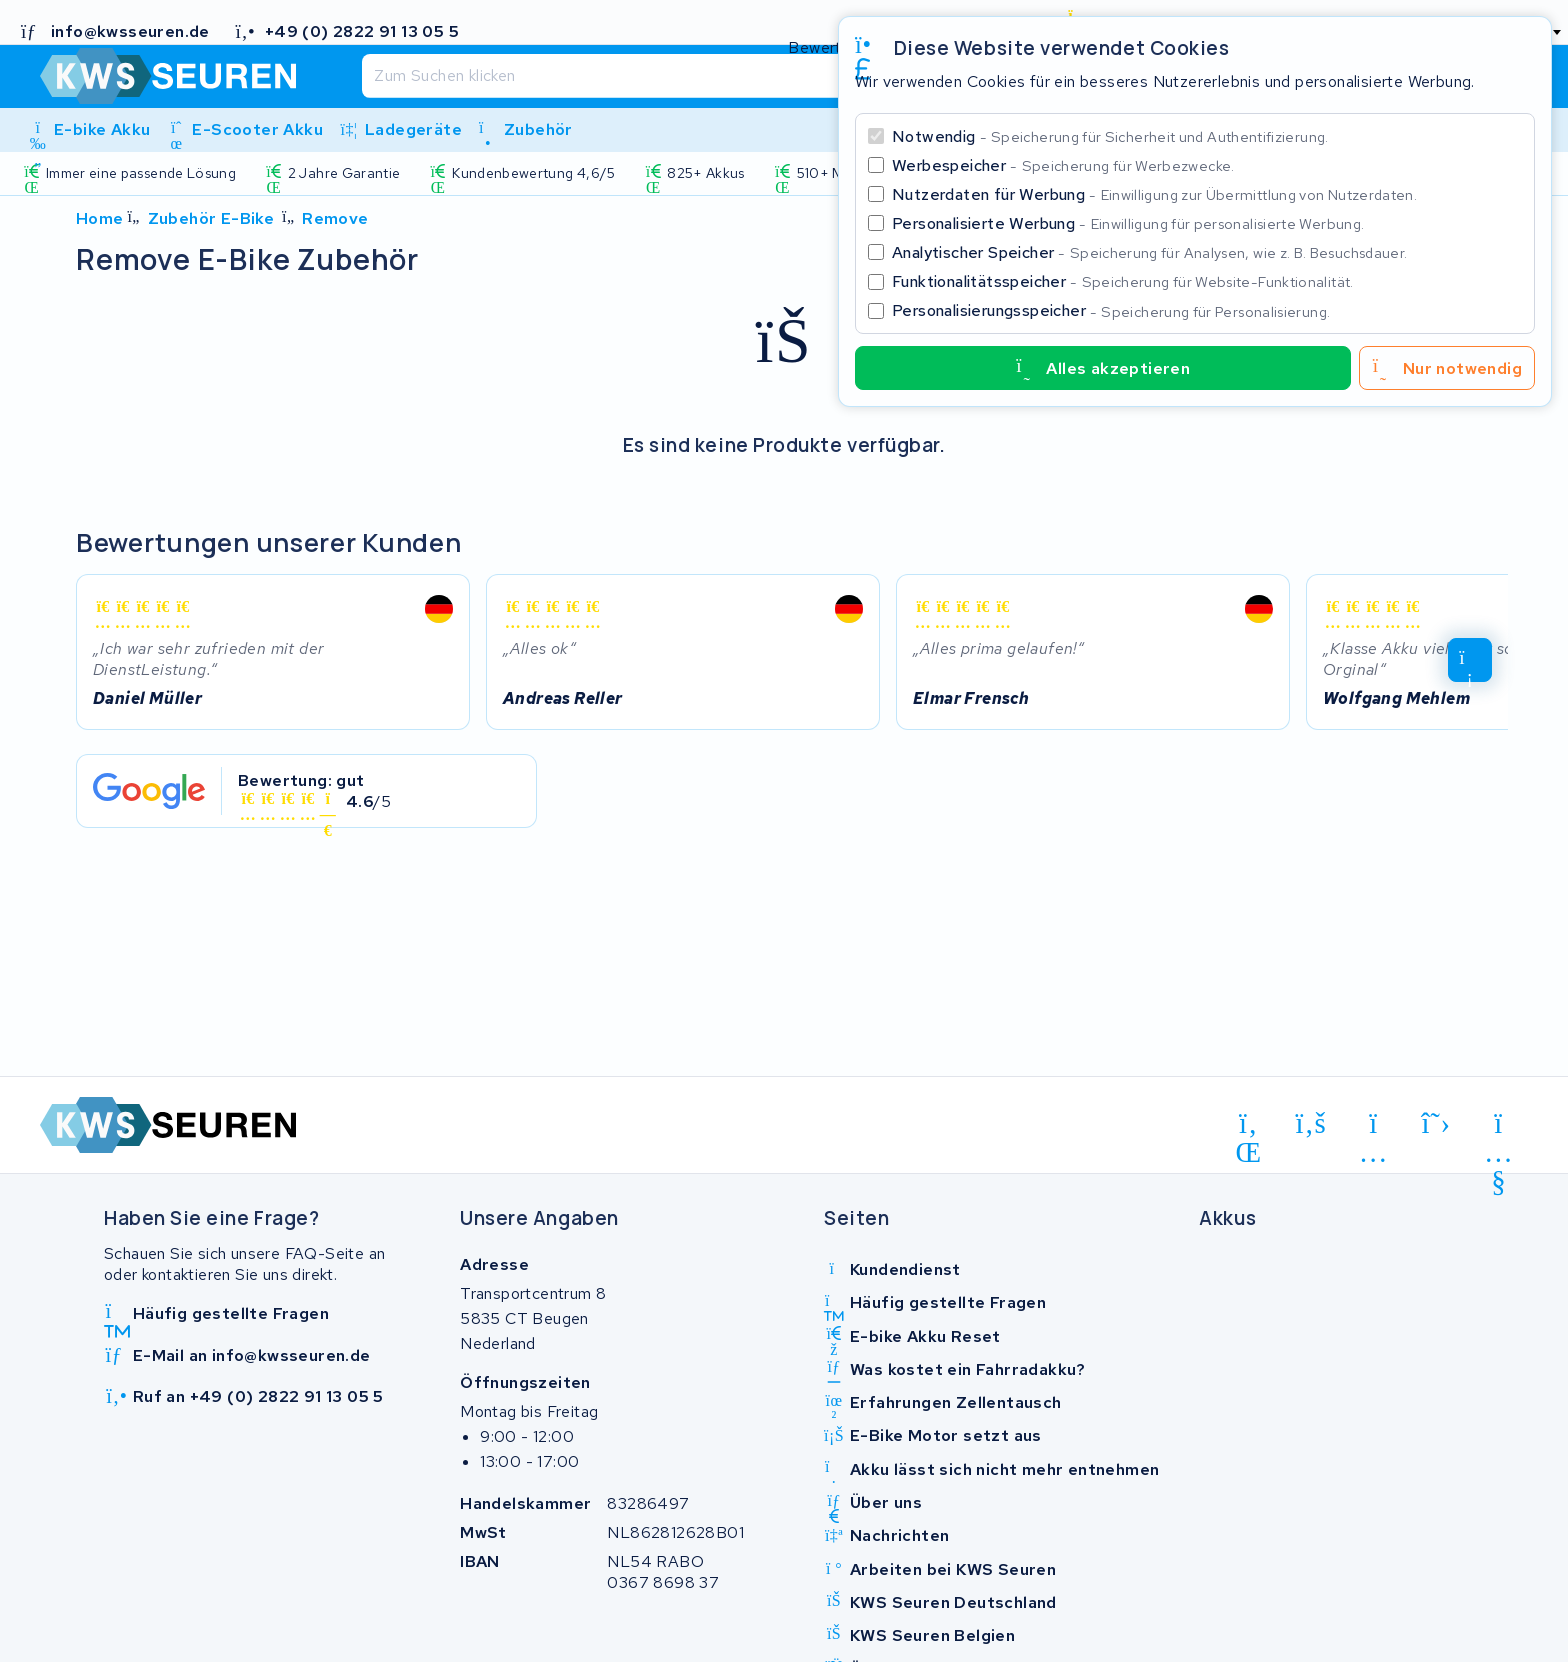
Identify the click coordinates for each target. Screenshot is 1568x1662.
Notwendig (1110, 136)
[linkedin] (1248, 1127)
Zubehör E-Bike (211, 218)
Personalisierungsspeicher (1111, 310)
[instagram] (1373, 1127)
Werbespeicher (1063, 165)
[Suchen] (740, 76)
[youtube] (1498, 1127)
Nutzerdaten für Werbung (1154, 194)
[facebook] (1311, 1124)
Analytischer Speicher (1149, 252)
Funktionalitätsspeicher (1123, 281)
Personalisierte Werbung (1128, 223)
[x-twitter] (1436, 1124)
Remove (335, 218)
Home (100, 218)
